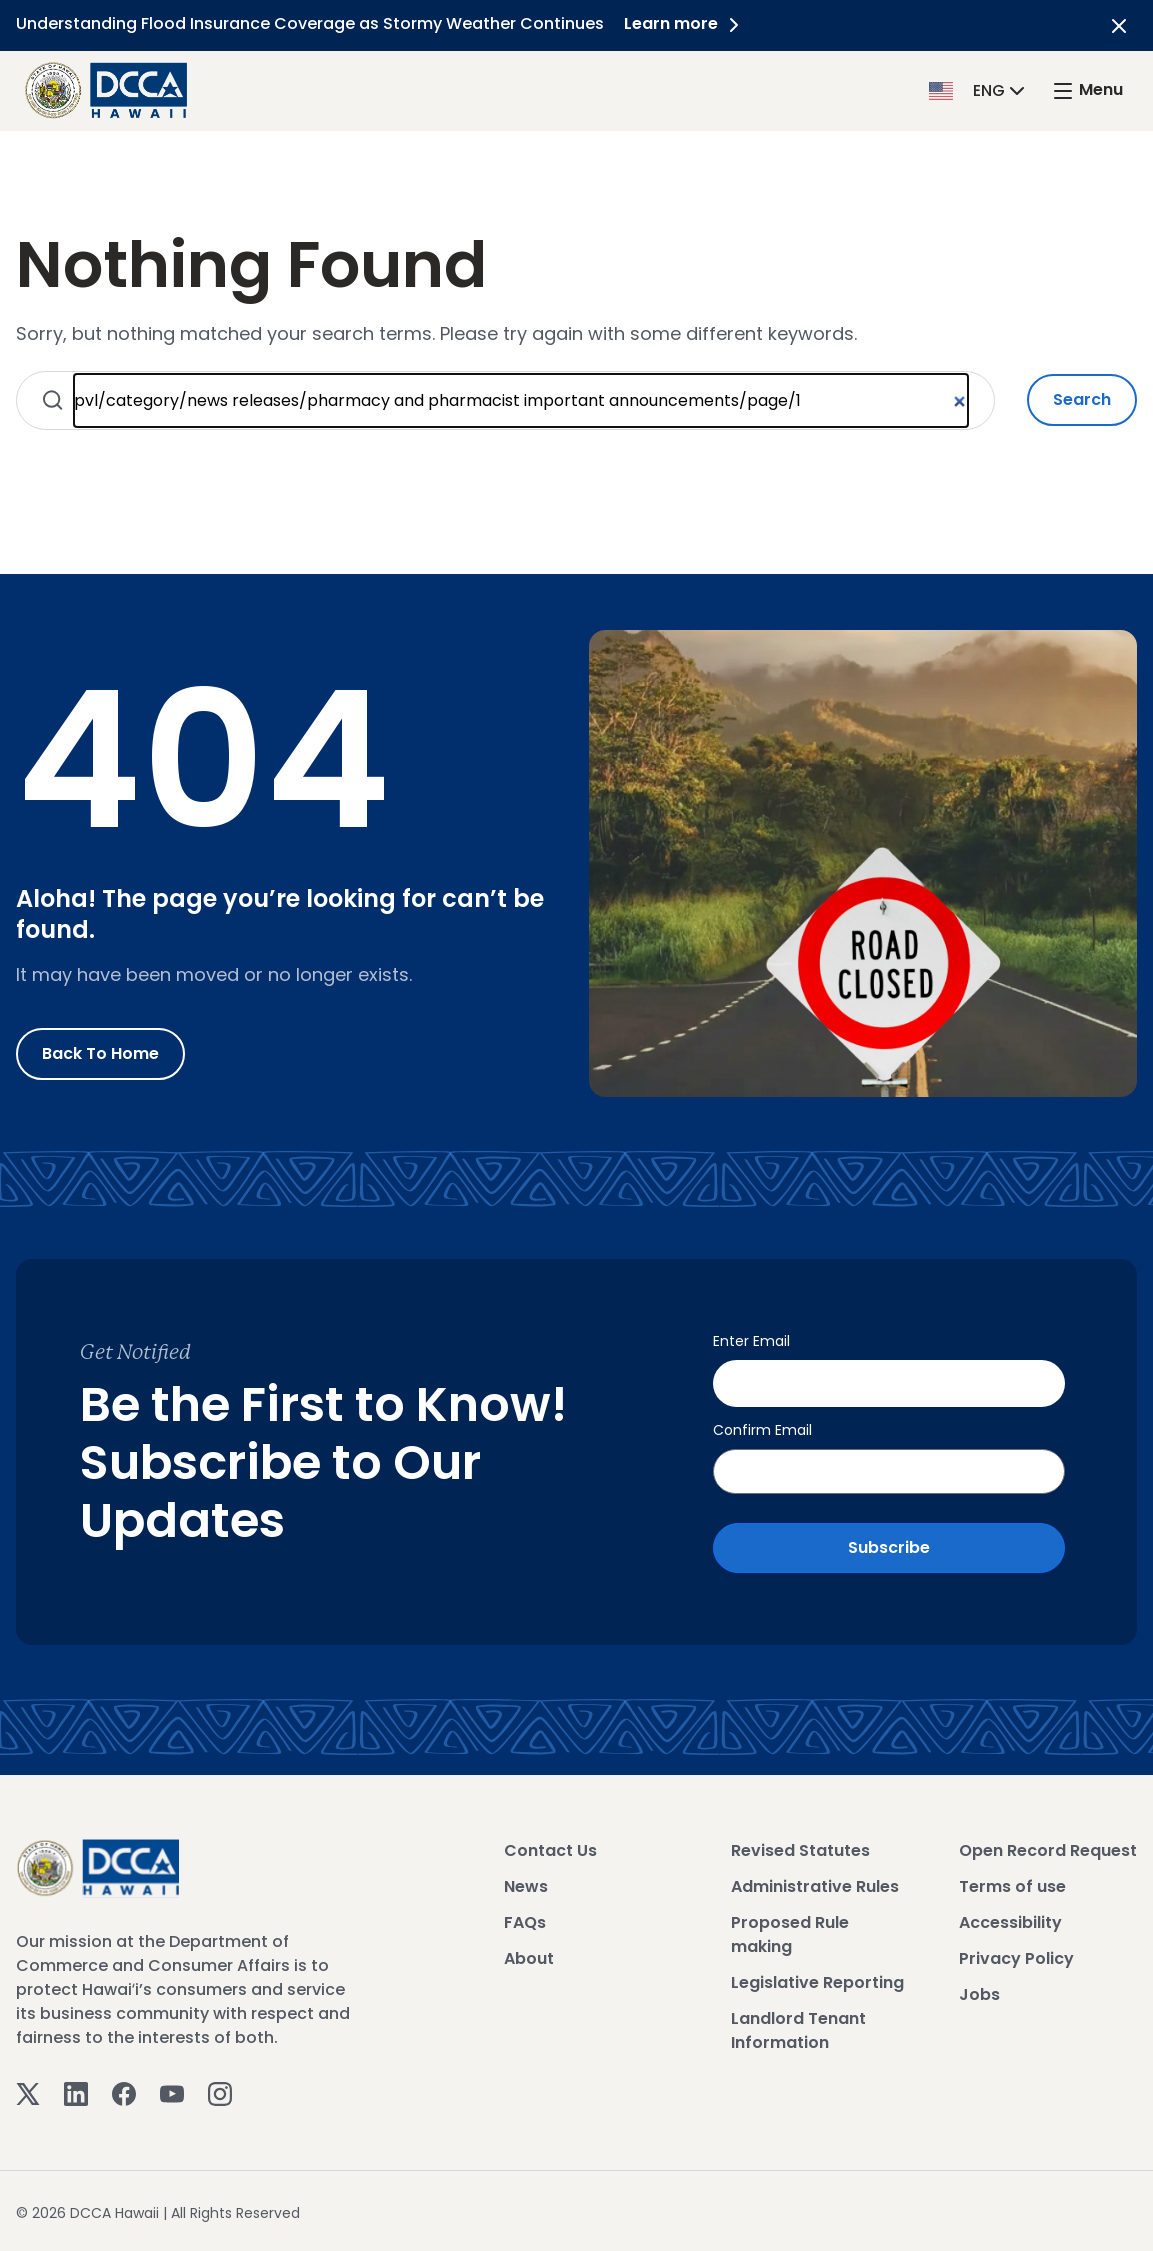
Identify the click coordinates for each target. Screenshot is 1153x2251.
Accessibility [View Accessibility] (1010, 1920)
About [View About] (529, 1956)
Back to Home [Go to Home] (100, 1053)
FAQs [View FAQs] (525, 1920)
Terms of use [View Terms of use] (1012, 1884)
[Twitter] (28, 2091)
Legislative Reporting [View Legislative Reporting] (817, 1980)
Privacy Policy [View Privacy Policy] (1016, 1956)
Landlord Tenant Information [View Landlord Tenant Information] (798, 2028)
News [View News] (526, 1884)
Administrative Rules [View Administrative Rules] (815, 1884)
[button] (979, 89)
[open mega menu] (1087, 90)
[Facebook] (124, 2091)
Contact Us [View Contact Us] (550, 1848)
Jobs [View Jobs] (979, 1992)
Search (1082, 399)
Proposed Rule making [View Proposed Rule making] (790, 1932)
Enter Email (751, 1341)
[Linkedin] (76, 2091)
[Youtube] (172, 2091)
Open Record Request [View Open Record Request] (1048, 1848)
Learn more (685, 23)
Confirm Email (762, 1428)
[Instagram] (220, 2091)
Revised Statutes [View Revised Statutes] (800, 1848)
